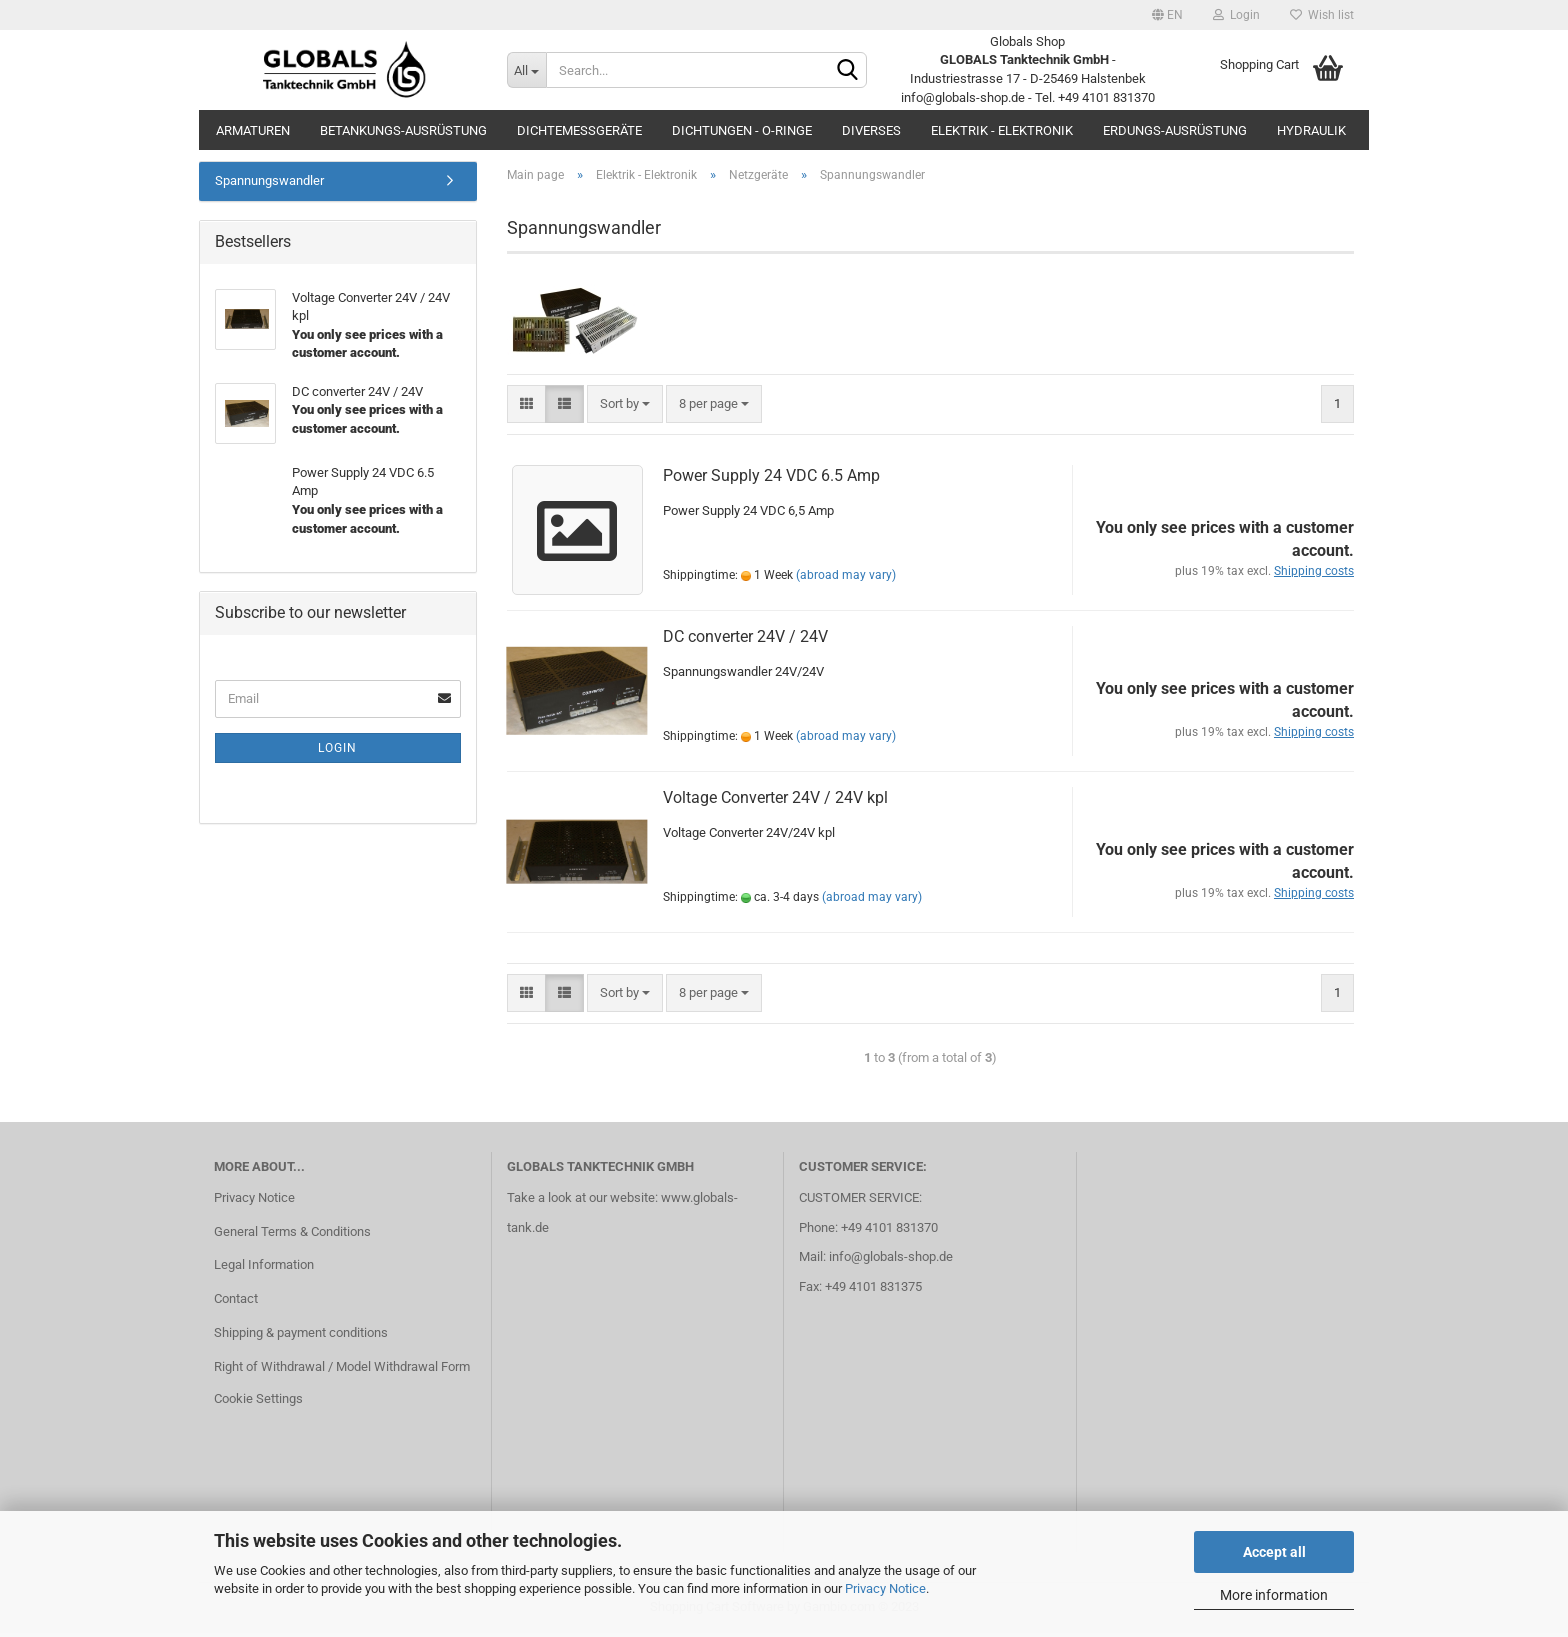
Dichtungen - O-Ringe (742, 130)
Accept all (1274, 1552)
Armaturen (253, 130)
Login (1236, 15)
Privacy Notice (885, 1588)
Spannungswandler (269, 184)
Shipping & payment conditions (301, 1336)
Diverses (871, 130)
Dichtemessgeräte (579, 130)
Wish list (1322, 15)
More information (1274, 1595)
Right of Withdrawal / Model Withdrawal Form (342, 1370)
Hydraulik (1311, 130)
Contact (236, 1302)
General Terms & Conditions (292, 1234)
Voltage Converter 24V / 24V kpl (775, 800)
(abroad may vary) (846, 579)
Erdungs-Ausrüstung (1175, 130)
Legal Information (264, 1268)
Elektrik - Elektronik (1002, 130)
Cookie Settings (258, 1402)
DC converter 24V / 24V (745, 639)
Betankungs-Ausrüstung (403, 130)
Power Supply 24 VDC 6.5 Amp (771, 478)
